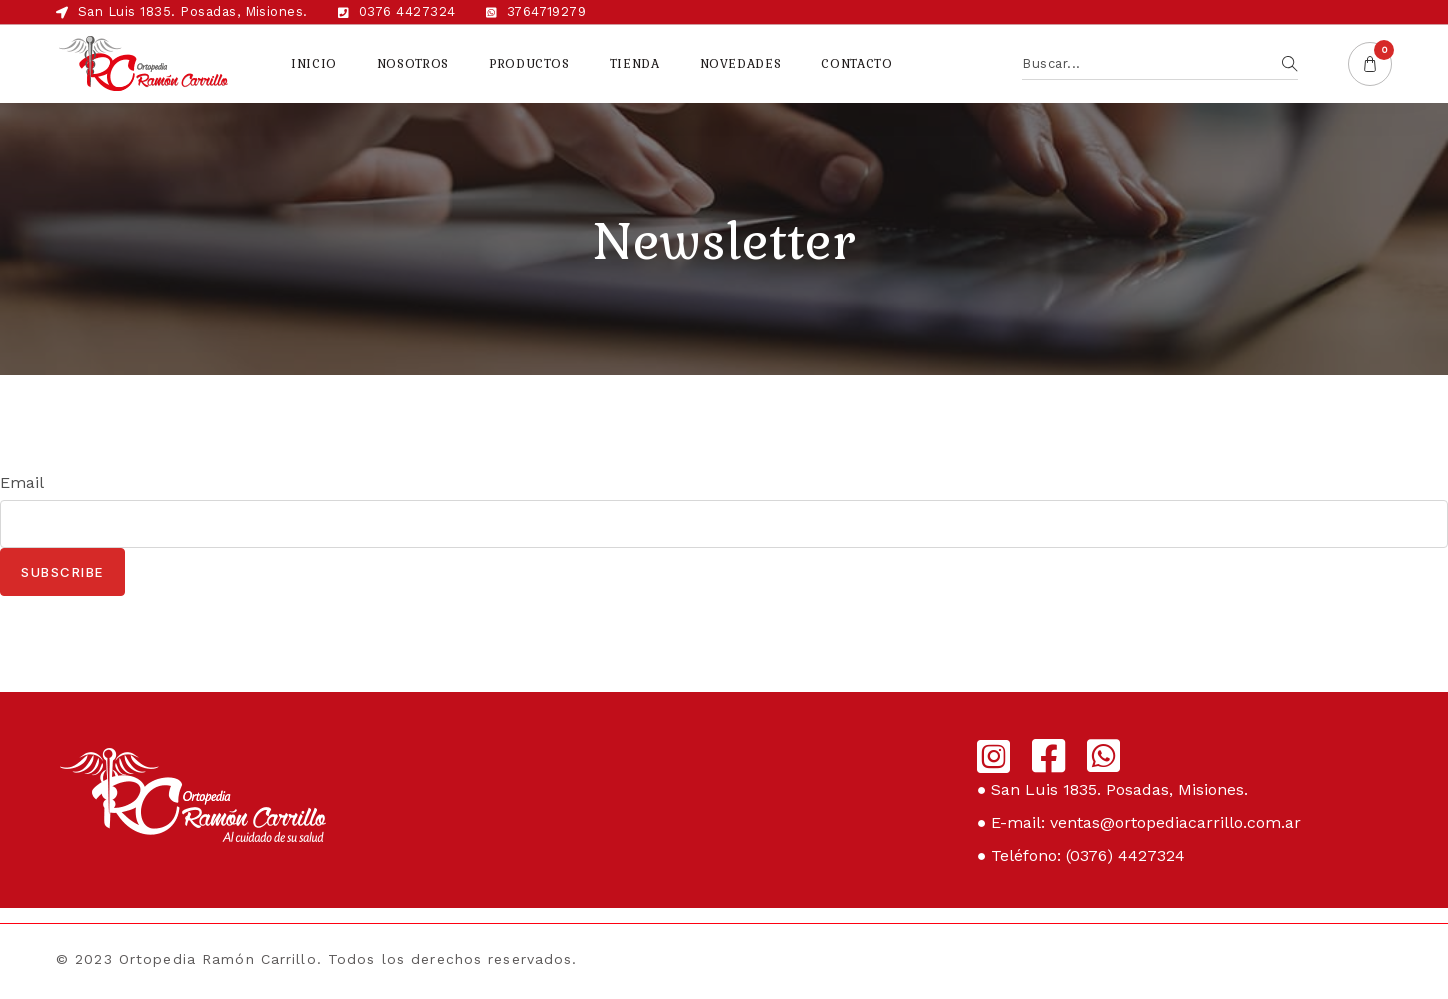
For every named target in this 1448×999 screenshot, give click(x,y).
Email (22, 482)
